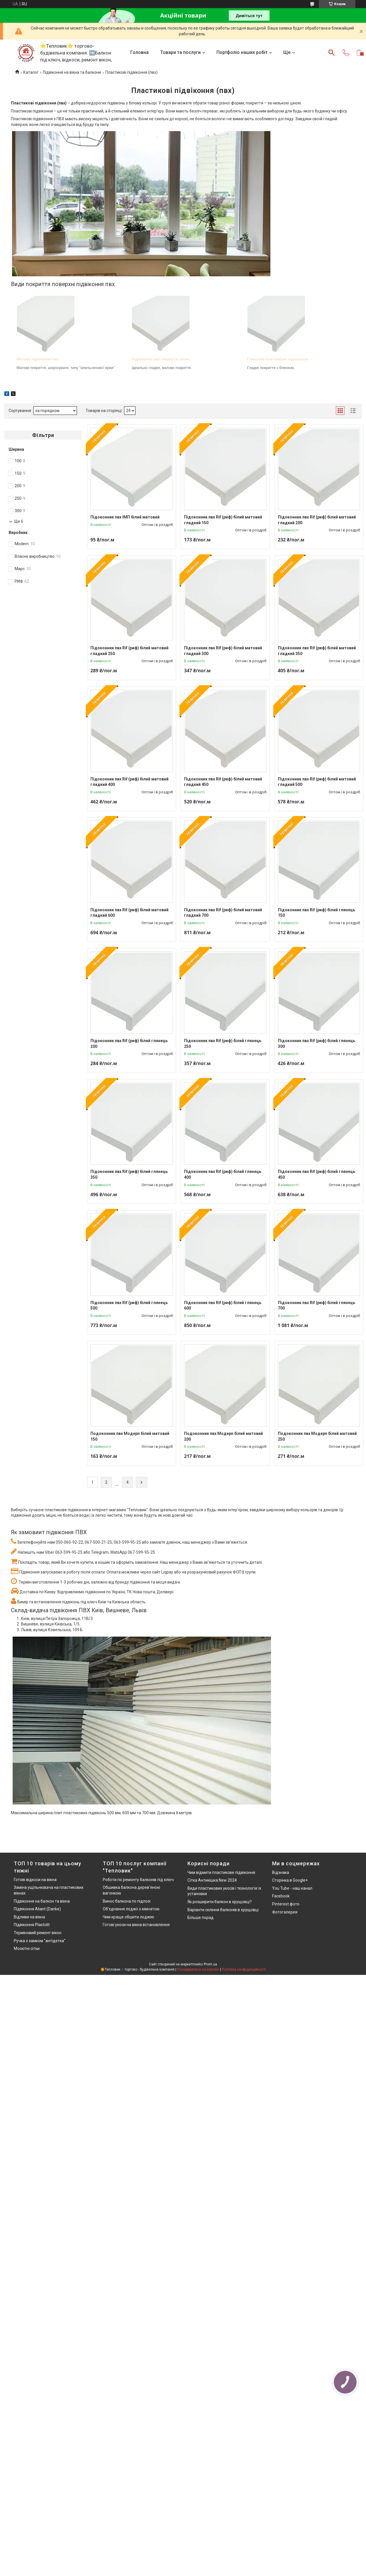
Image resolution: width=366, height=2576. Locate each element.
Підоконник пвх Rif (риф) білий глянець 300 (316, 1043)
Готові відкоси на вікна (35, 1879)
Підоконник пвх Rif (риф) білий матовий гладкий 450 (223, 782)
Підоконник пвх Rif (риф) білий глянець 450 (316, 1174)
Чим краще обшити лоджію (128, 1917)
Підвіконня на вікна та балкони (72, 72)
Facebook (281, 1896)
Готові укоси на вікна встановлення (136, 1924)
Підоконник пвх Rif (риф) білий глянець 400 (222, 1174)
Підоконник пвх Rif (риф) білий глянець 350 (129, 1174)
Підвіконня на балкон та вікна (42, 1901)
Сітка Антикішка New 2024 (212, 1880)
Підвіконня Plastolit (32, 1924)
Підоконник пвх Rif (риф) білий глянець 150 (316, 913)
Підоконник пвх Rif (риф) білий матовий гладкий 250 (129, 651)
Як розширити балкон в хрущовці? (219, 1901)
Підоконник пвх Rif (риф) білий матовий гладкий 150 (223, 520)
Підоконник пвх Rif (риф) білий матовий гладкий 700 (223, 913)
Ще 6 (18, 521)
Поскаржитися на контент (198, 1969)
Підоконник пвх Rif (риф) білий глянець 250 (222, 1043)
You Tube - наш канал (292, 1888)
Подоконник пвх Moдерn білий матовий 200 (223, 1436)
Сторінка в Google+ (290, 1880)
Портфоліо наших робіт (242, 52)
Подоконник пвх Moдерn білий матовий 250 (317, 1436)
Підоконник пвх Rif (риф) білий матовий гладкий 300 (223, 651)
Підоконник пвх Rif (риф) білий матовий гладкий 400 (129, 782)
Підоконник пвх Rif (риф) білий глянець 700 (316, 1305)
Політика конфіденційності (244, 1969)
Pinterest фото (285, 1904)
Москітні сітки (27, 1948)
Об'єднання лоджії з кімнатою (131, 1909)
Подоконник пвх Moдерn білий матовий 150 (129, 1436)
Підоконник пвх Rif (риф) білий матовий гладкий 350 (317, 651)
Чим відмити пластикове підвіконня (221, 1872)
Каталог (31, 72)
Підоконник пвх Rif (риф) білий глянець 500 (129, 1305)
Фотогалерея (284, 1912)
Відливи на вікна (29, 1917)
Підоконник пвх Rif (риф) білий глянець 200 (129, 1043)
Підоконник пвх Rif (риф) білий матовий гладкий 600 (129, 913)
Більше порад (200, 1917)
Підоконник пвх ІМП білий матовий (125, 517)
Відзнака (280, 1872)
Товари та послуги (180, 52)
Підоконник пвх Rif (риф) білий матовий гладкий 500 (317, 782)
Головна (139, 52)
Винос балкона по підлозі (126, 1901)
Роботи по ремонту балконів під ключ (138, 1879)
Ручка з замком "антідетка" (39, 1940)
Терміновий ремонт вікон (37, 1932)
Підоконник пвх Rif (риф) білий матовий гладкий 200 (317, 520)
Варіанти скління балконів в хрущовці (223, 1909)
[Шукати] (331, 52)
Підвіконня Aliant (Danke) (37, 1909)
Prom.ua (210, 1964)
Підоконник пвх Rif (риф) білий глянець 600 (222, 1305)
